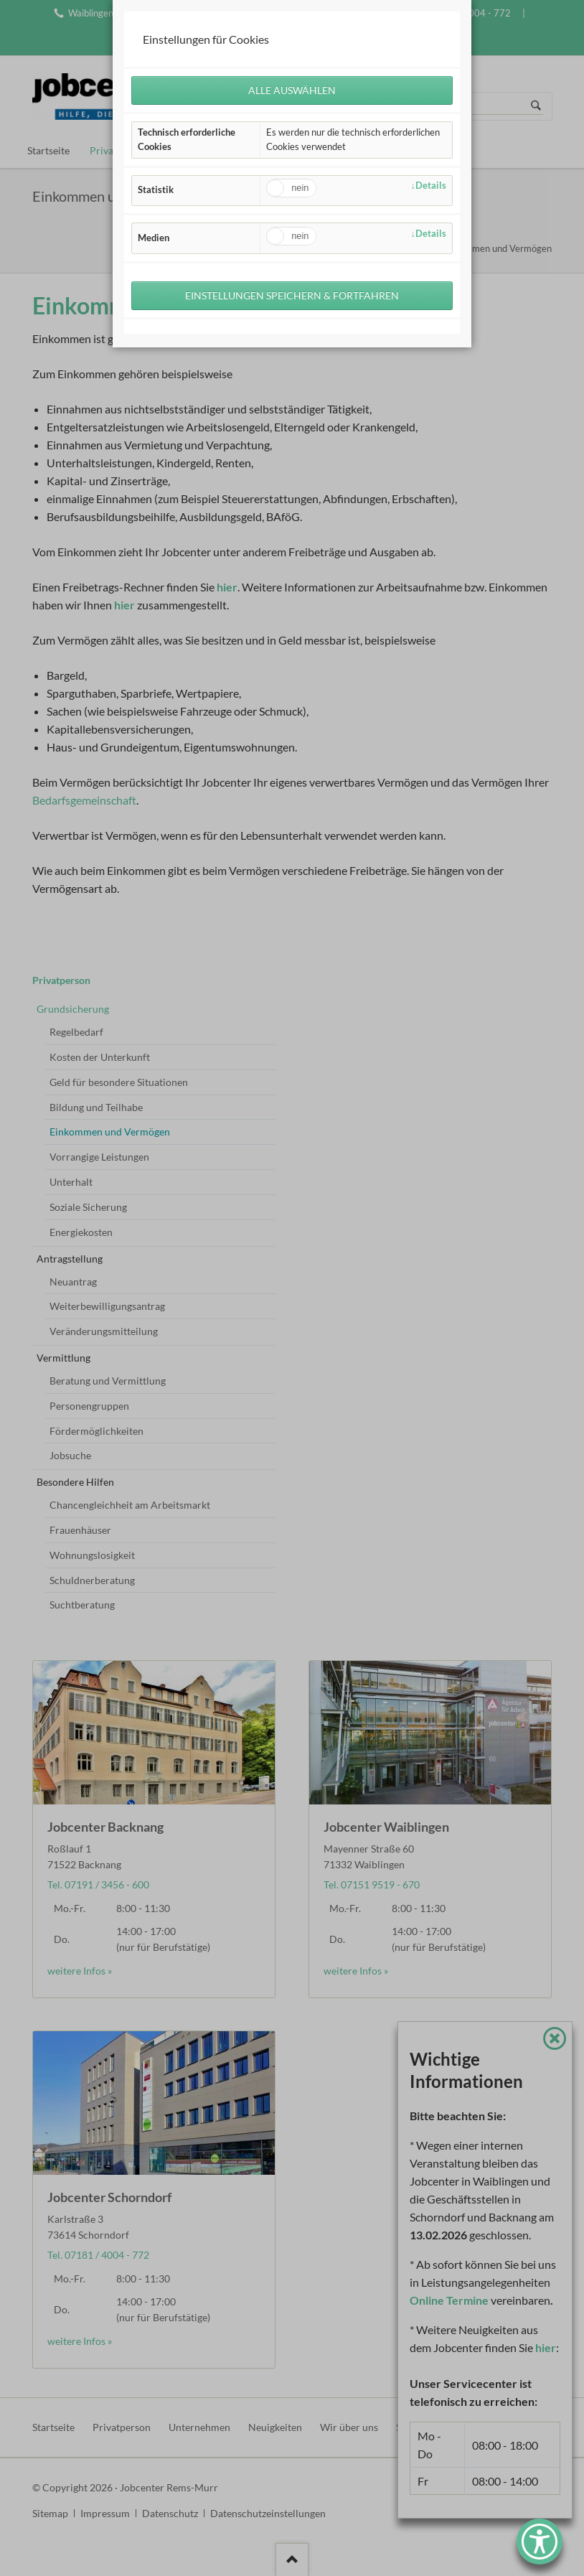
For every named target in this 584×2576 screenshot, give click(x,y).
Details (430, 185)
